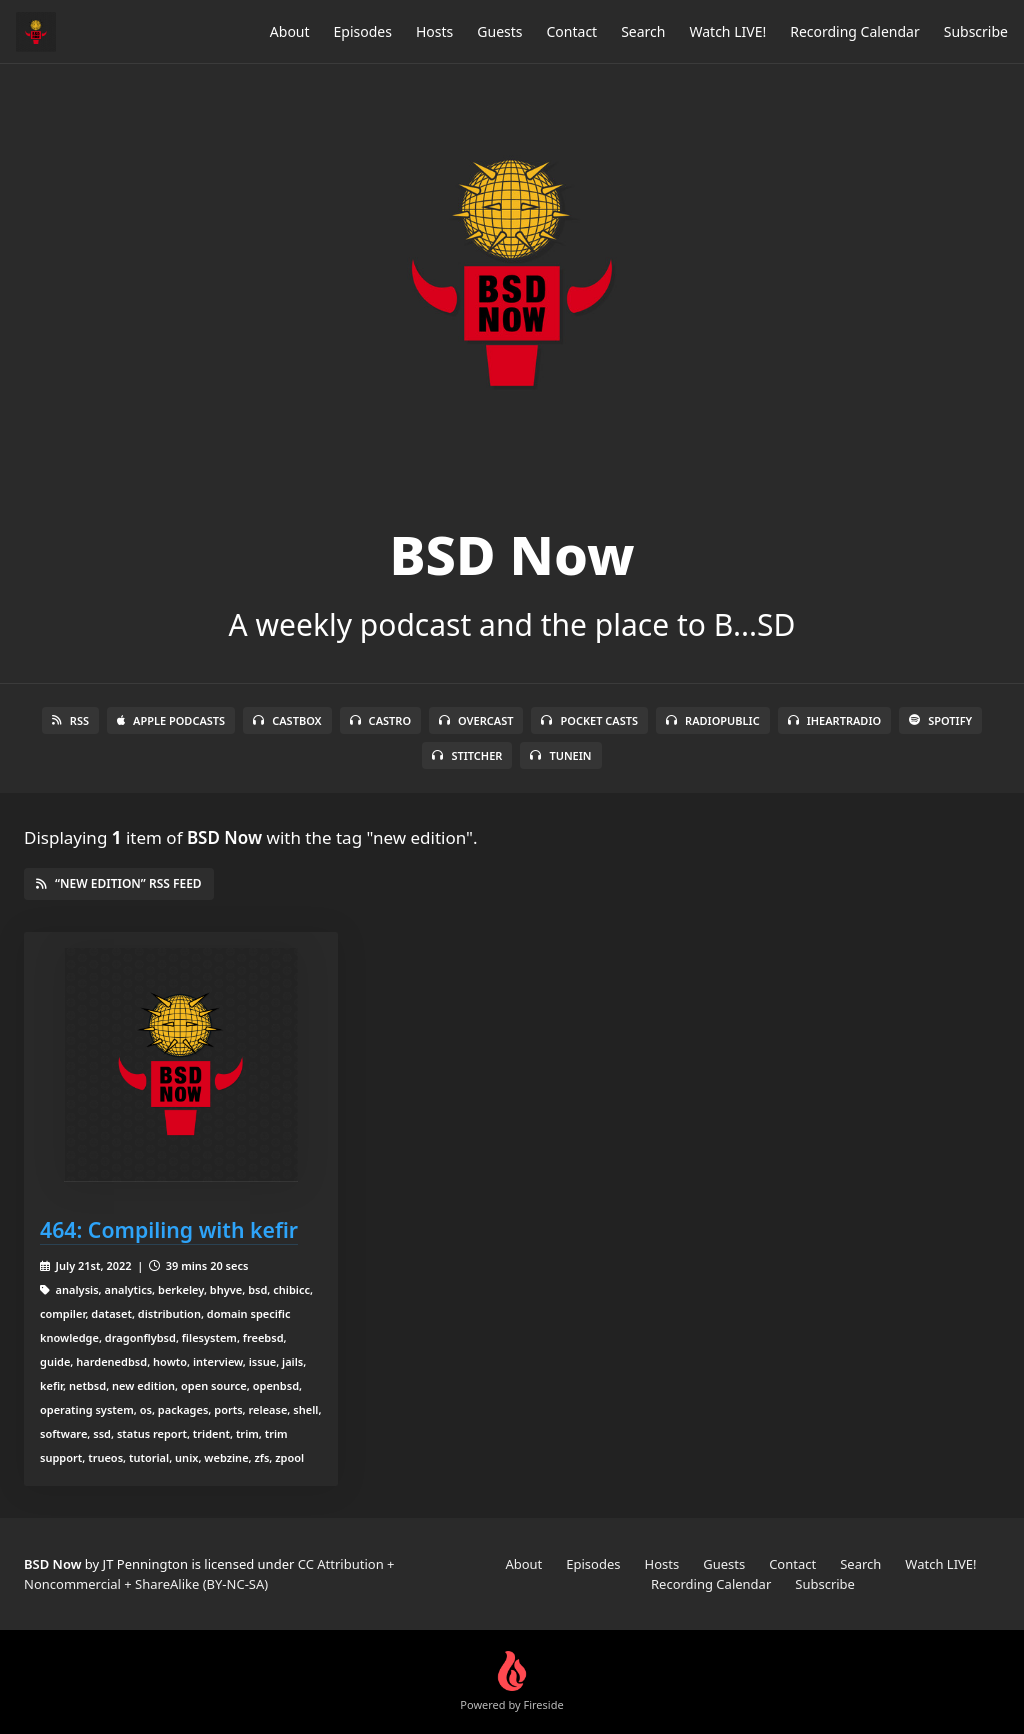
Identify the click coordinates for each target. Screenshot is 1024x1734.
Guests (499, 31)
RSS (70, 720)
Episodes (363, 31)
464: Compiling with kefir (169, 1229)
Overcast (476, 720)
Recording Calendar (855, 31)
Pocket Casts (589, 720)
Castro (380, 720)
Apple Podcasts (171, 720)
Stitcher (467, 755)
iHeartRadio (835, 720)
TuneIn (560, 755)
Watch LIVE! (727, 31)
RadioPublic (713, 720)
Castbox (287, 720)
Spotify (940, 720)
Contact (572, 31)
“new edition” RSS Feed (119, 883)
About (290, 31)
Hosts (434, 31)
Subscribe (976, 31)
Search (643, 31)
